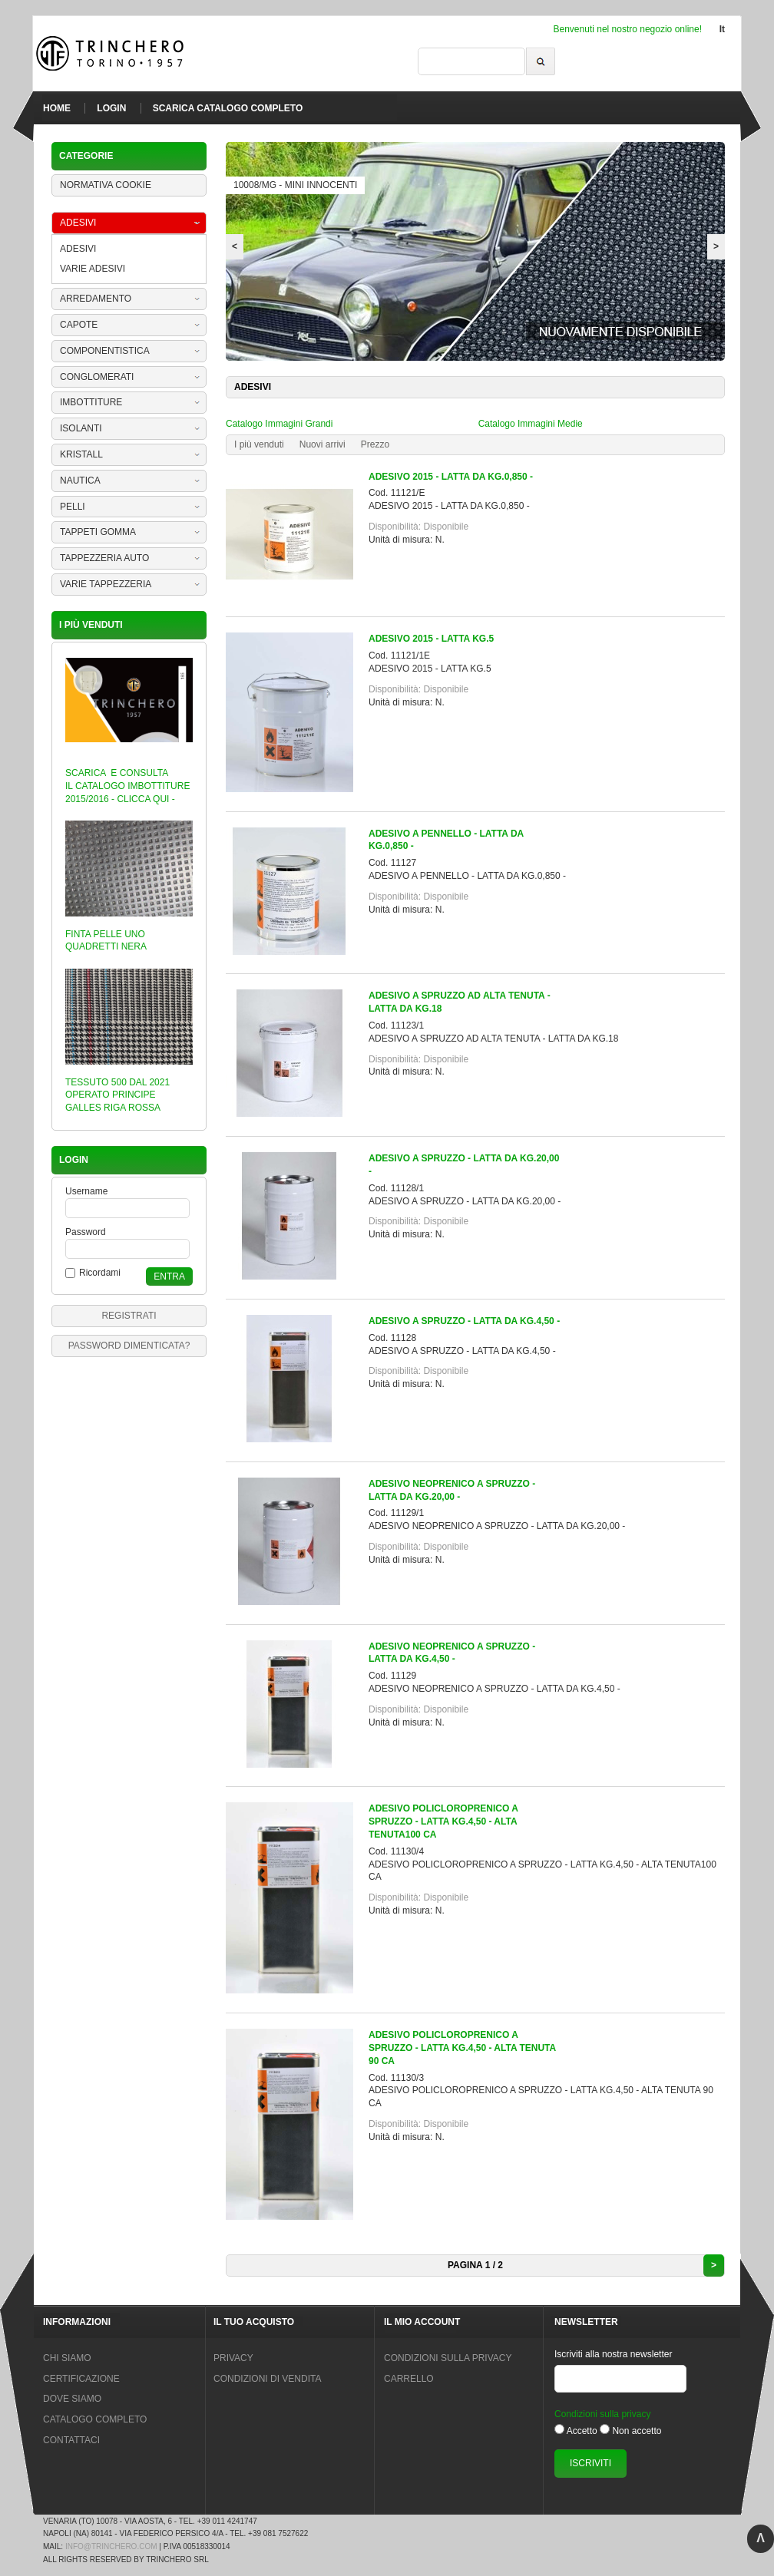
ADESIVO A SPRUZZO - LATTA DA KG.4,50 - (464, 1321)
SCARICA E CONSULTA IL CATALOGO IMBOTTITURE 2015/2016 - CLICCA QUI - (127, 786)
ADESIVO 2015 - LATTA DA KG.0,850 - (451, 476)
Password (85, 1232)
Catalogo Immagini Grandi (279, 423)
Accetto (582, 2431)
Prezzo (375, 444)
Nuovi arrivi (322, 444)
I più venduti (259, 444)
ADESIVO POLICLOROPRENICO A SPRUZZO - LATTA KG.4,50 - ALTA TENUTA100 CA (443, 1821)
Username (86, 1191)
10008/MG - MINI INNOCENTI (295, 185)
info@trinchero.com (111, 2546)
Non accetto (636, 2431)
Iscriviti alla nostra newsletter (613, 2354)
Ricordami (100, 1272)
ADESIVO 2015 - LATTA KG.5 (431, 638)
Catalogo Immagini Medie (530, 423)
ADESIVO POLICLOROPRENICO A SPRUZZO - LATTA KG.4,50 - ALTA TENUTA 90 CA (462, 2047)
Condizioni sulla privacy (602, 2414)
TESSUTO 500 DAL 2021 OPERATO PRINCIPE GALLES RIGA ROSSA (117, 1095)
